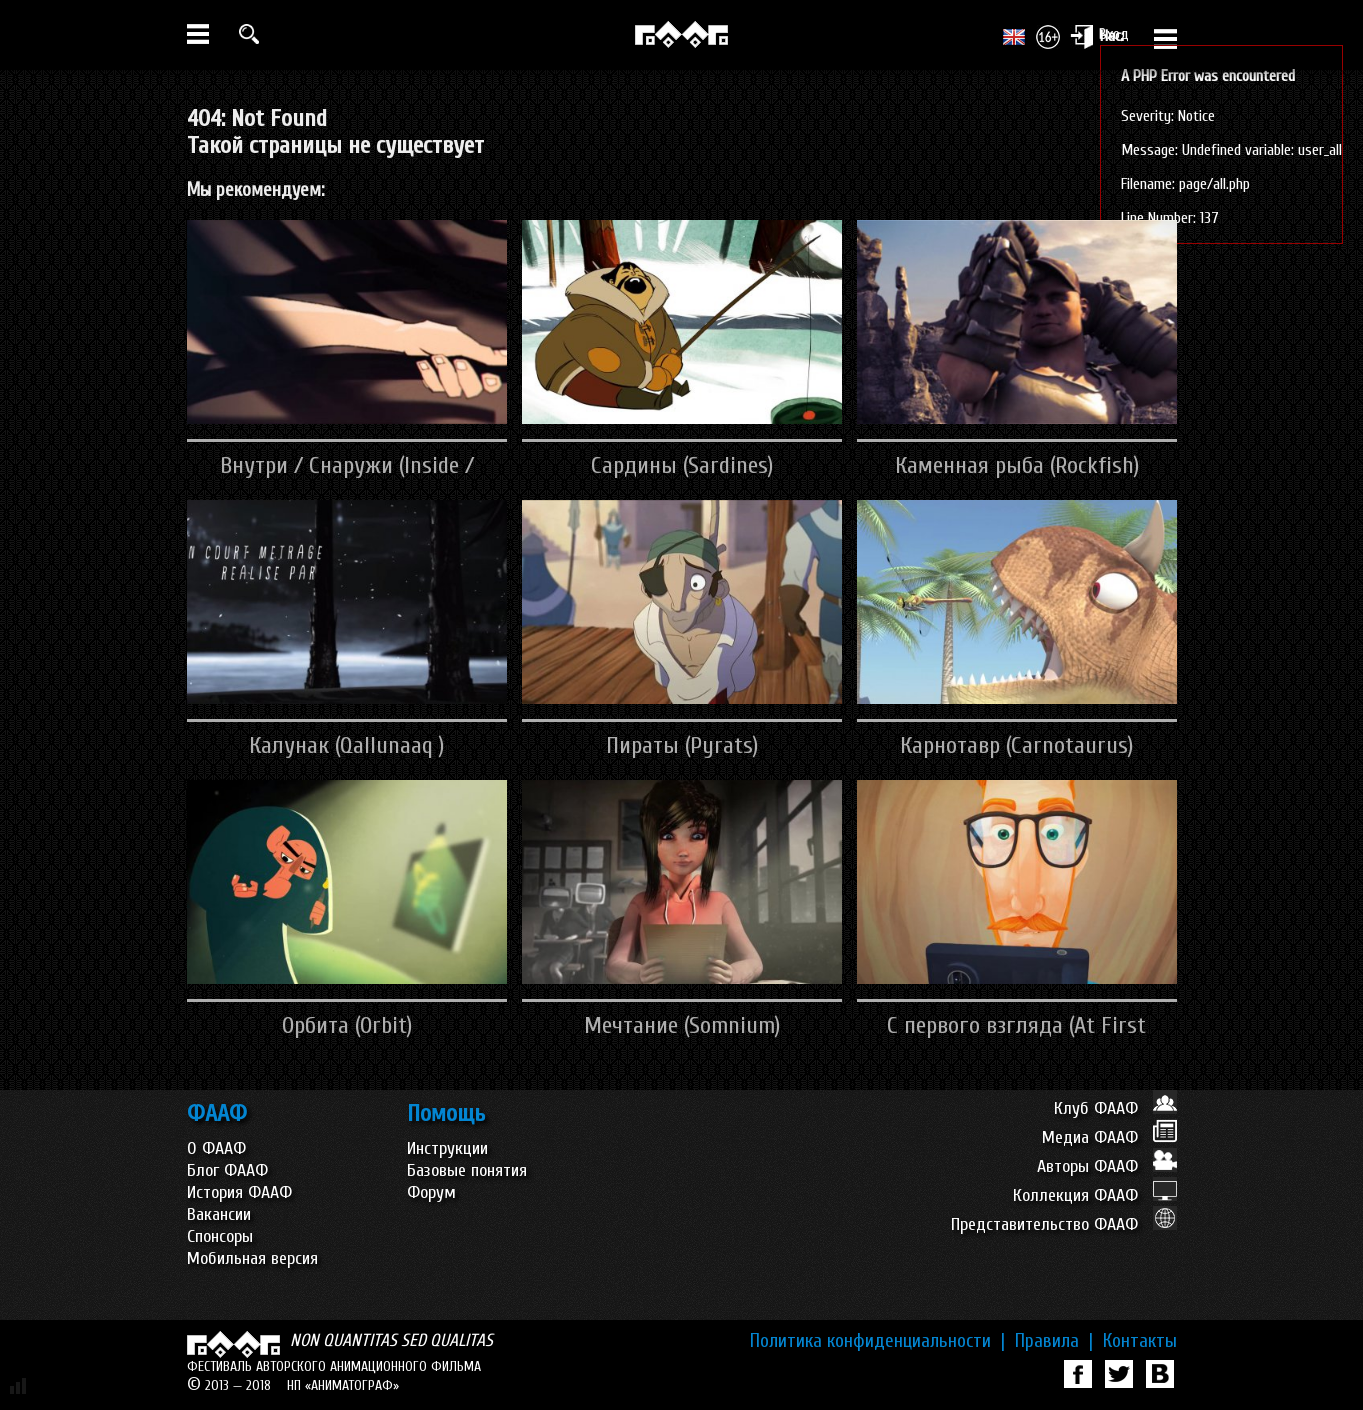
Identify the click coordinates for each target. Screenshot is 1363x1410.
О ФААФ (216, 1148)
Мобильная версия (252, 1258)
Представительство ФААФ (1064, 1224)
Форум (431, 1192)
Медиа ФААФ (1109, 1137)
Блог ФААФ (227, 1170)
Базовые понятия (467, 1170)
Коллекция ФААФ (1095, 1195)
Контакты (1140, 1341)
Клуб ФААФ (1115, 1108)
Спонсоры (220, 1236)
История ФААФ (239, 1192)
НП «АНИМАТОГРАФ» (343, 1385)
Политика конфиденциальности (877, 1341)
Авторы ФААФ (1107, 1166)
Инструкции (447, 1148)
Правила (1054, 1341)
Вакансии (219, 1214)
